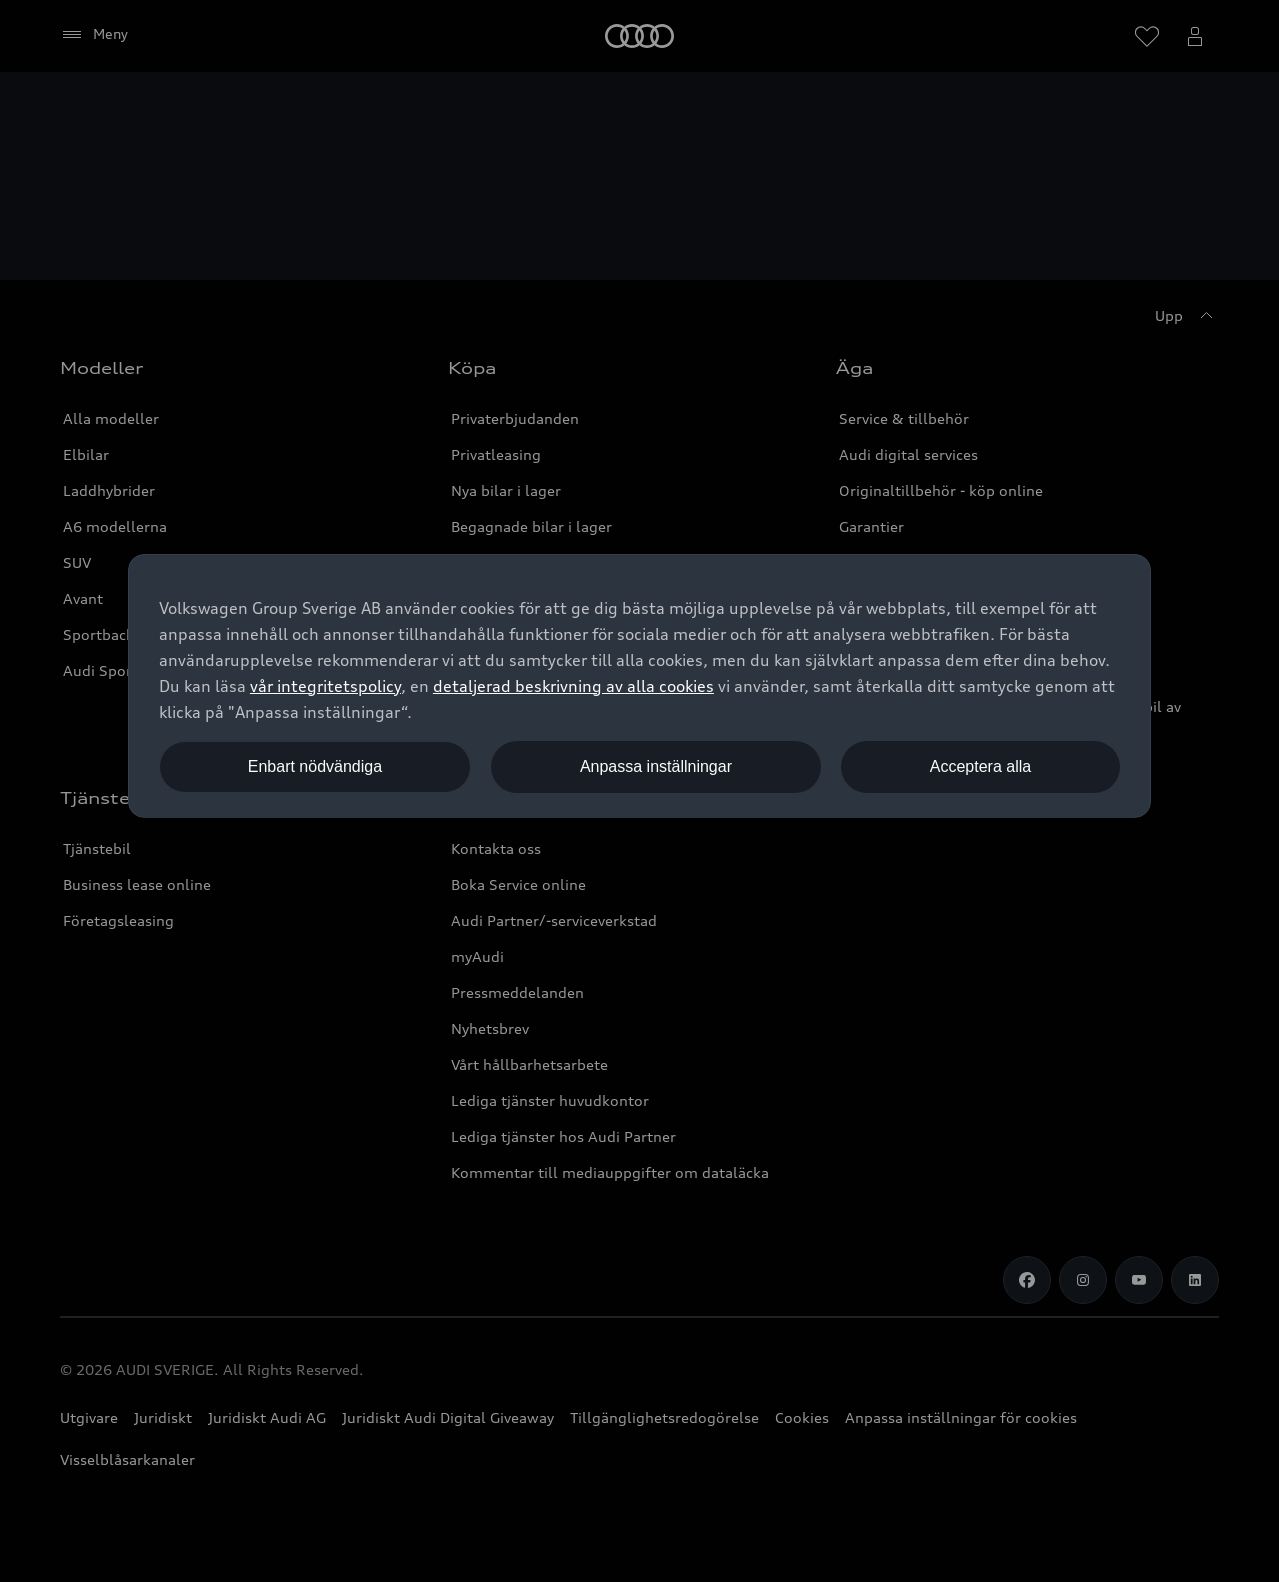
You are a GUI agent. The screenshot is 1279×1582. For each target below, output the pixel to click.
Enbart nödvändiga (315, 766)
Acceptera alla (980, 766)
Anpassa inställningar (656, 766)
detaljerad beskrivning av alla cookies (573, 686)
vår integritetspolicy (325, 686)
